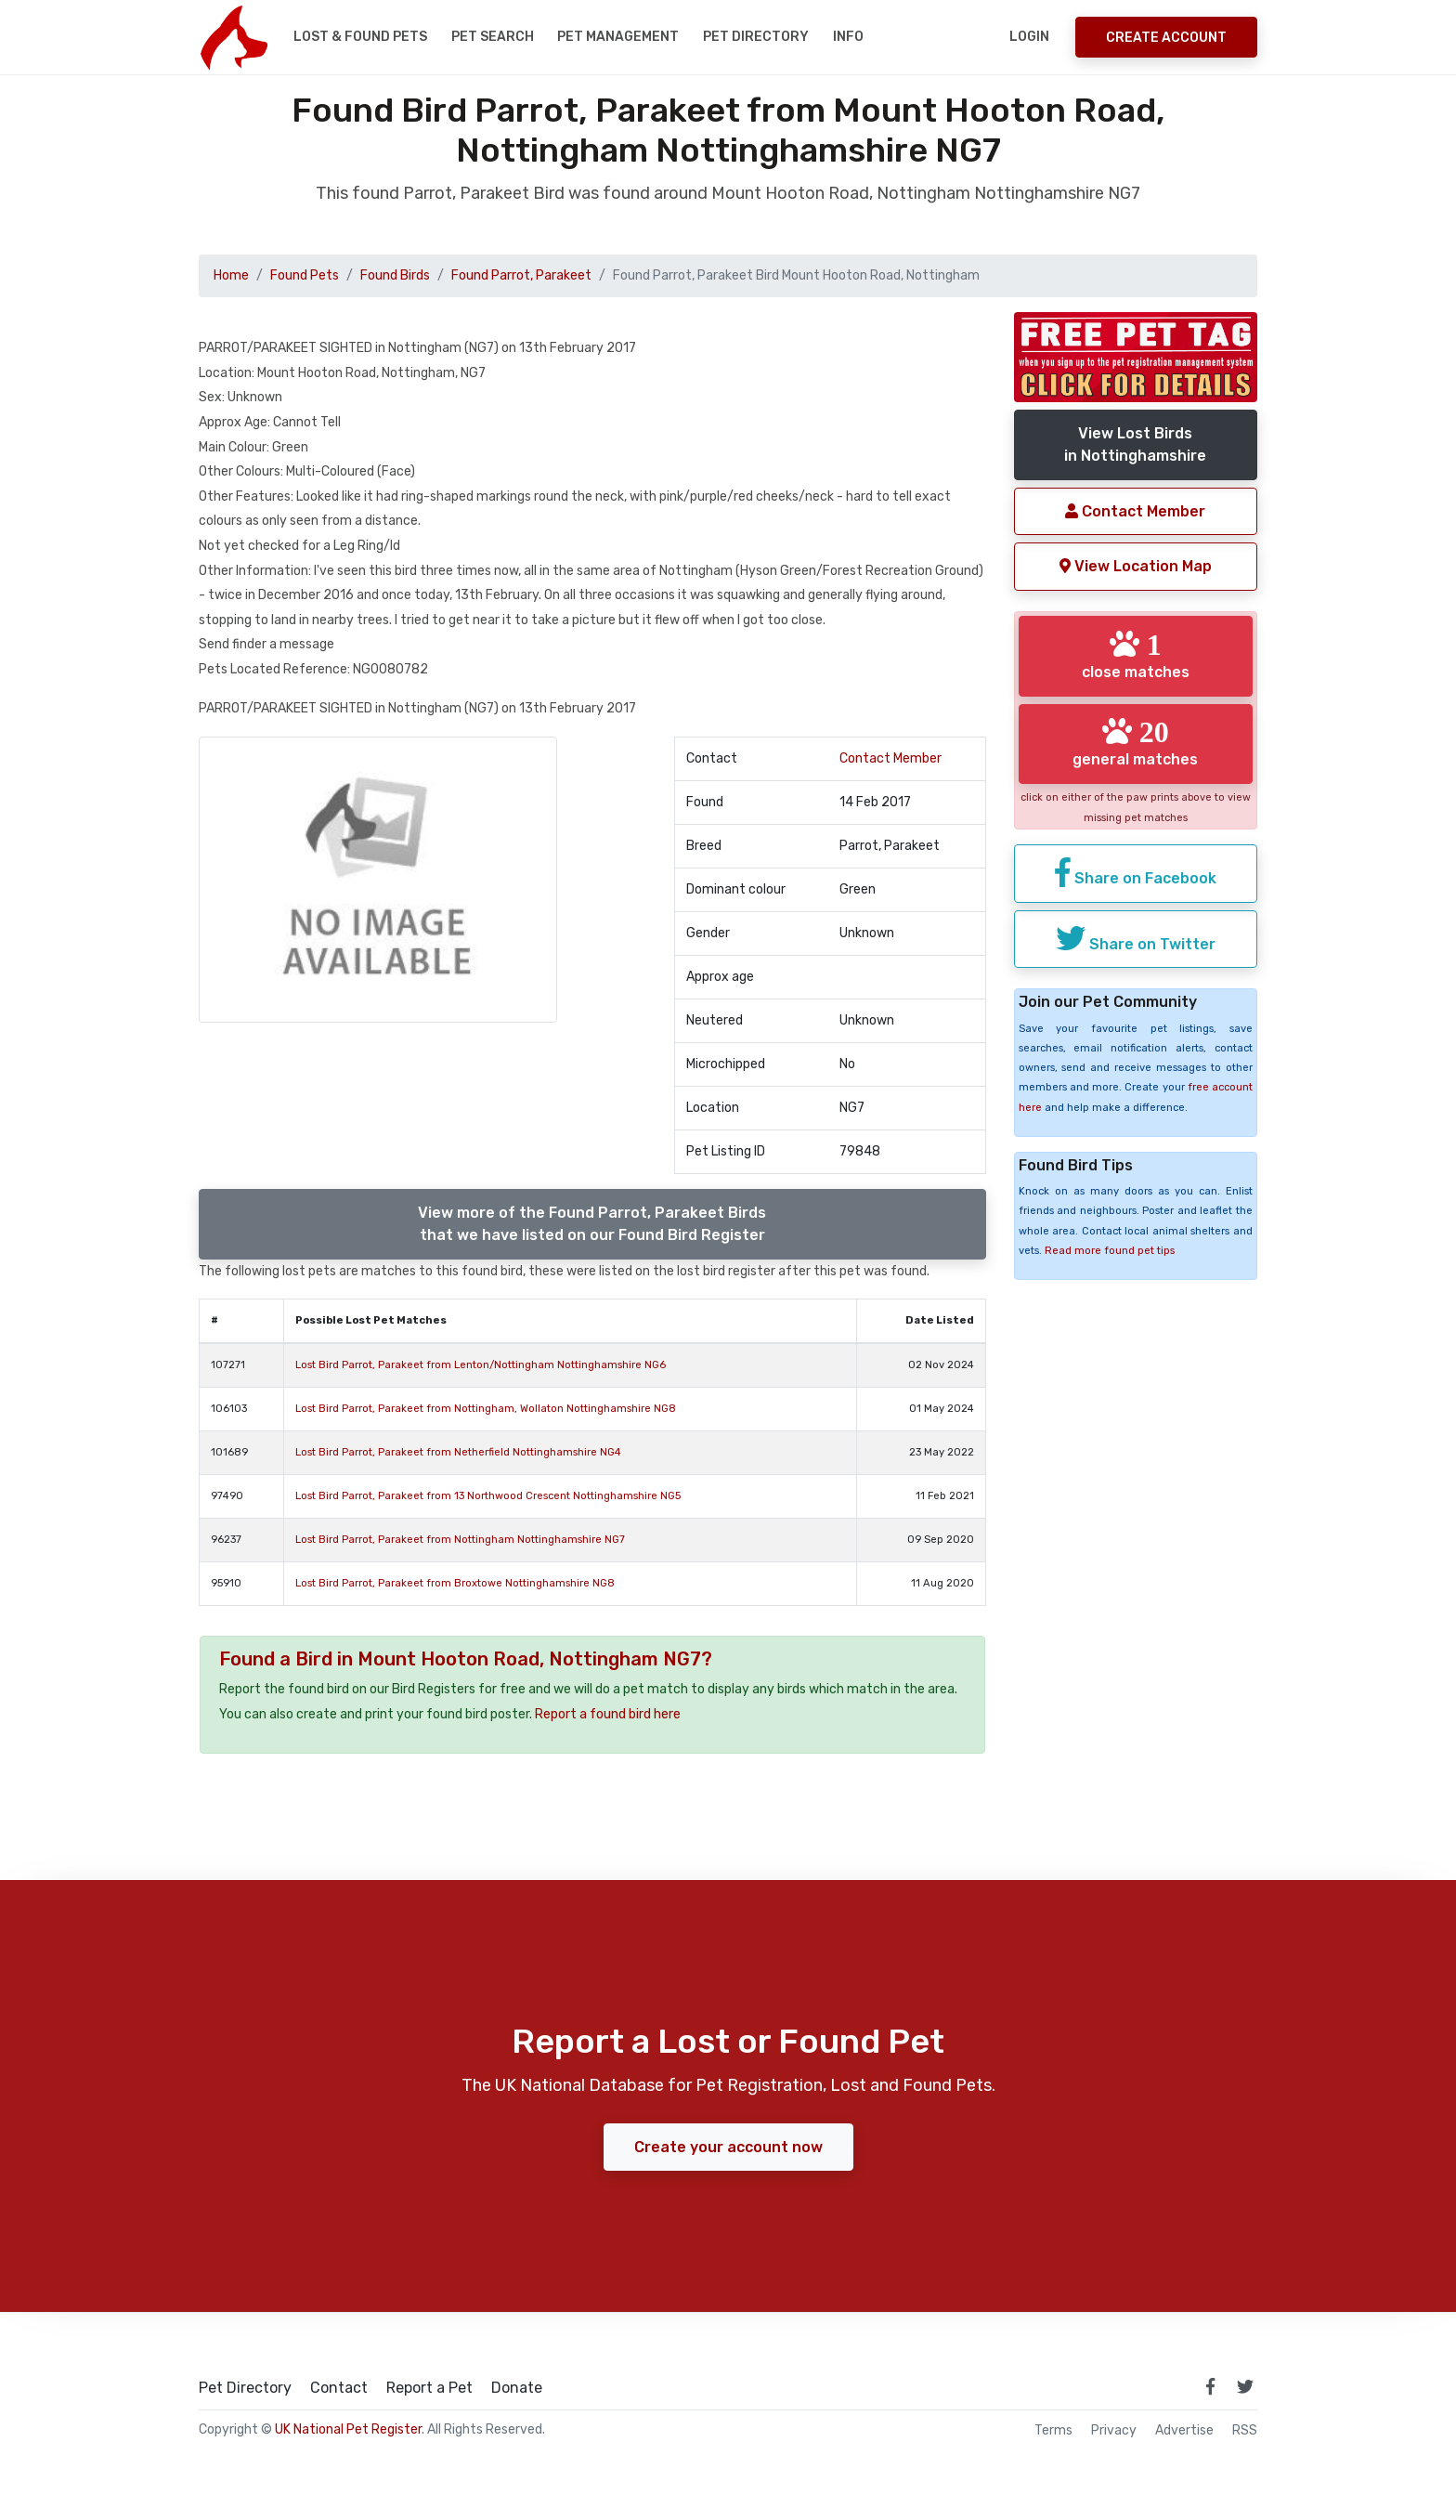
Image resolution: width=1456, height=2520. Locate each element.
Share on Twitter (1136, 938)
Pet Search (492, 37)
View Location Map (1136, 566)
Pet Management (618, 37)
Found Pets (304, 275)
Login (1029, 37)
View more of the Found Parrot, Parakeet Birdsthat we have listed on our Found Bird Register (592, 1224)
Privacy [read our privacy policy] (1114, 2430)
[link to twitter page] (1245, 2386)
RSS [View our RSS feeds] (1244, 2430)
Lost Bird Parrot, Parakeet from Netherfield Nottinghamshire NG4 (458, 1452)
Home (231, 275)
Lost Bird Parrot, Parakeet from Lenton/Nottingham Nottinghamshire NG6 (480, 1365)
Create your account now (728, 2147)
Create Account (1166, 38)
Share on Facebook (1135, 872)
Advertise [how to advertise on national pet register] (1184, 2430)
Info (848, 37)
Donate (516, 2388)
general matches (1135, 742)
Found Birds (395, 275)
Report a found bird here (608, 1714)
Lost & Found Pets (360, 37)
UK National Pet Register (348, 2429)
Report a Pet (429, 2388)
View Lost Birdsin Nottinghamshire (1135, 444)
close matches (1136, 655)
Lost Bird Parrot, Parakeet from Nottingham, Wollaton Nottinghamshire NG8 (485, 1409)
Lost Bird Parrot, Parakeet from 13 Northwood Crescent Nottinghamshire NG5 (488, 1496)
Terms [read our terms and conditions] (1053, 2430)
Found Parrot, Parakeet (521, 275)
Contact (339, 2388)
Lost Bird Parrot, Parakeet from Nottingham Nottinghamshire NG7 (460, 1540)
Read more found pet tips (1110, 1251)
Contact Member (890, 758)
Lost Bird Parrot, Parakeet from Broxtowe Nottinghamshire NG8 (455, 1583)
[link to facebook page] (1210, 2386)
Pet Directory (756, 37)
